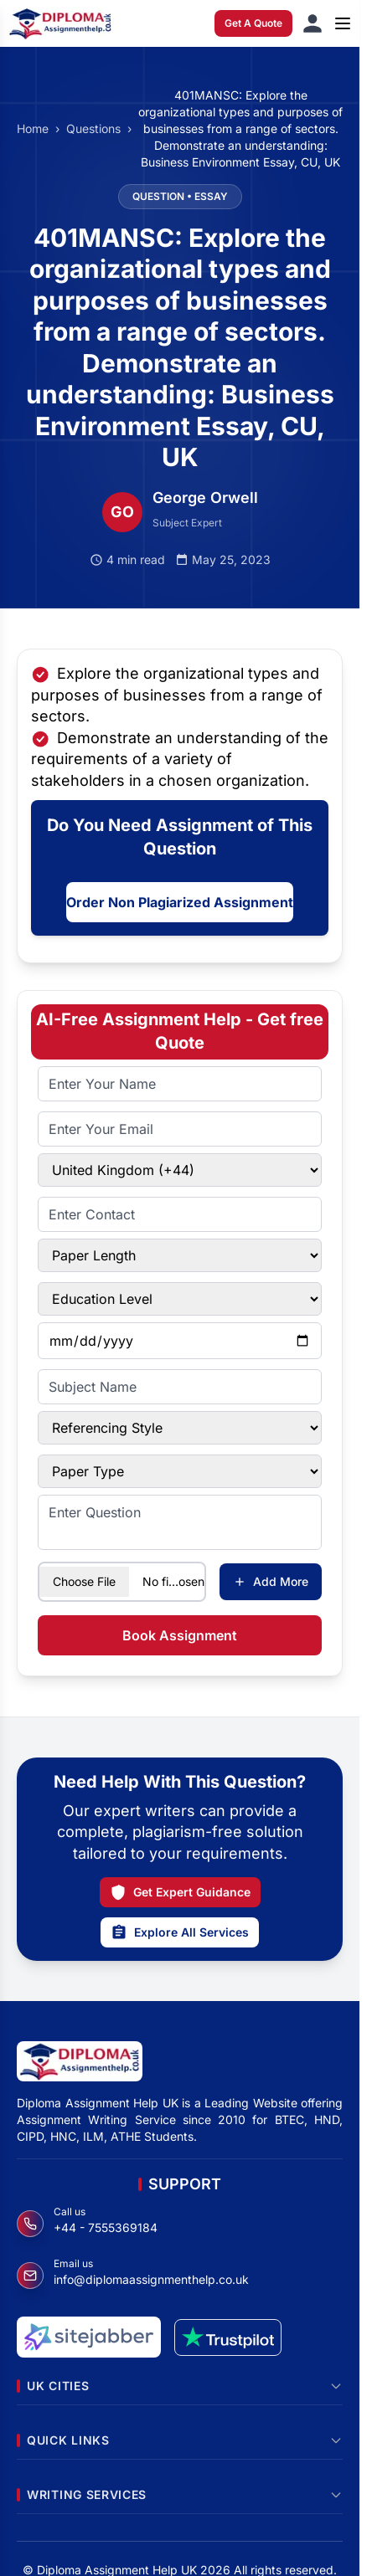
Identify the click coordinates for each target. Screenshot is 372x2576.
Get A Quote (253, 23)
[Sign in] (312, 23)
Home (33, 128)
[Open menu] (343, 23)
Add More (270, 1581)
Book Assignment (179, 1635)
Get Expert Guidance (180, 1892)
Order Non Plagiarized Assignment (179, 902)
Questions (93, 128)
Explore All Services (180, 1932)
